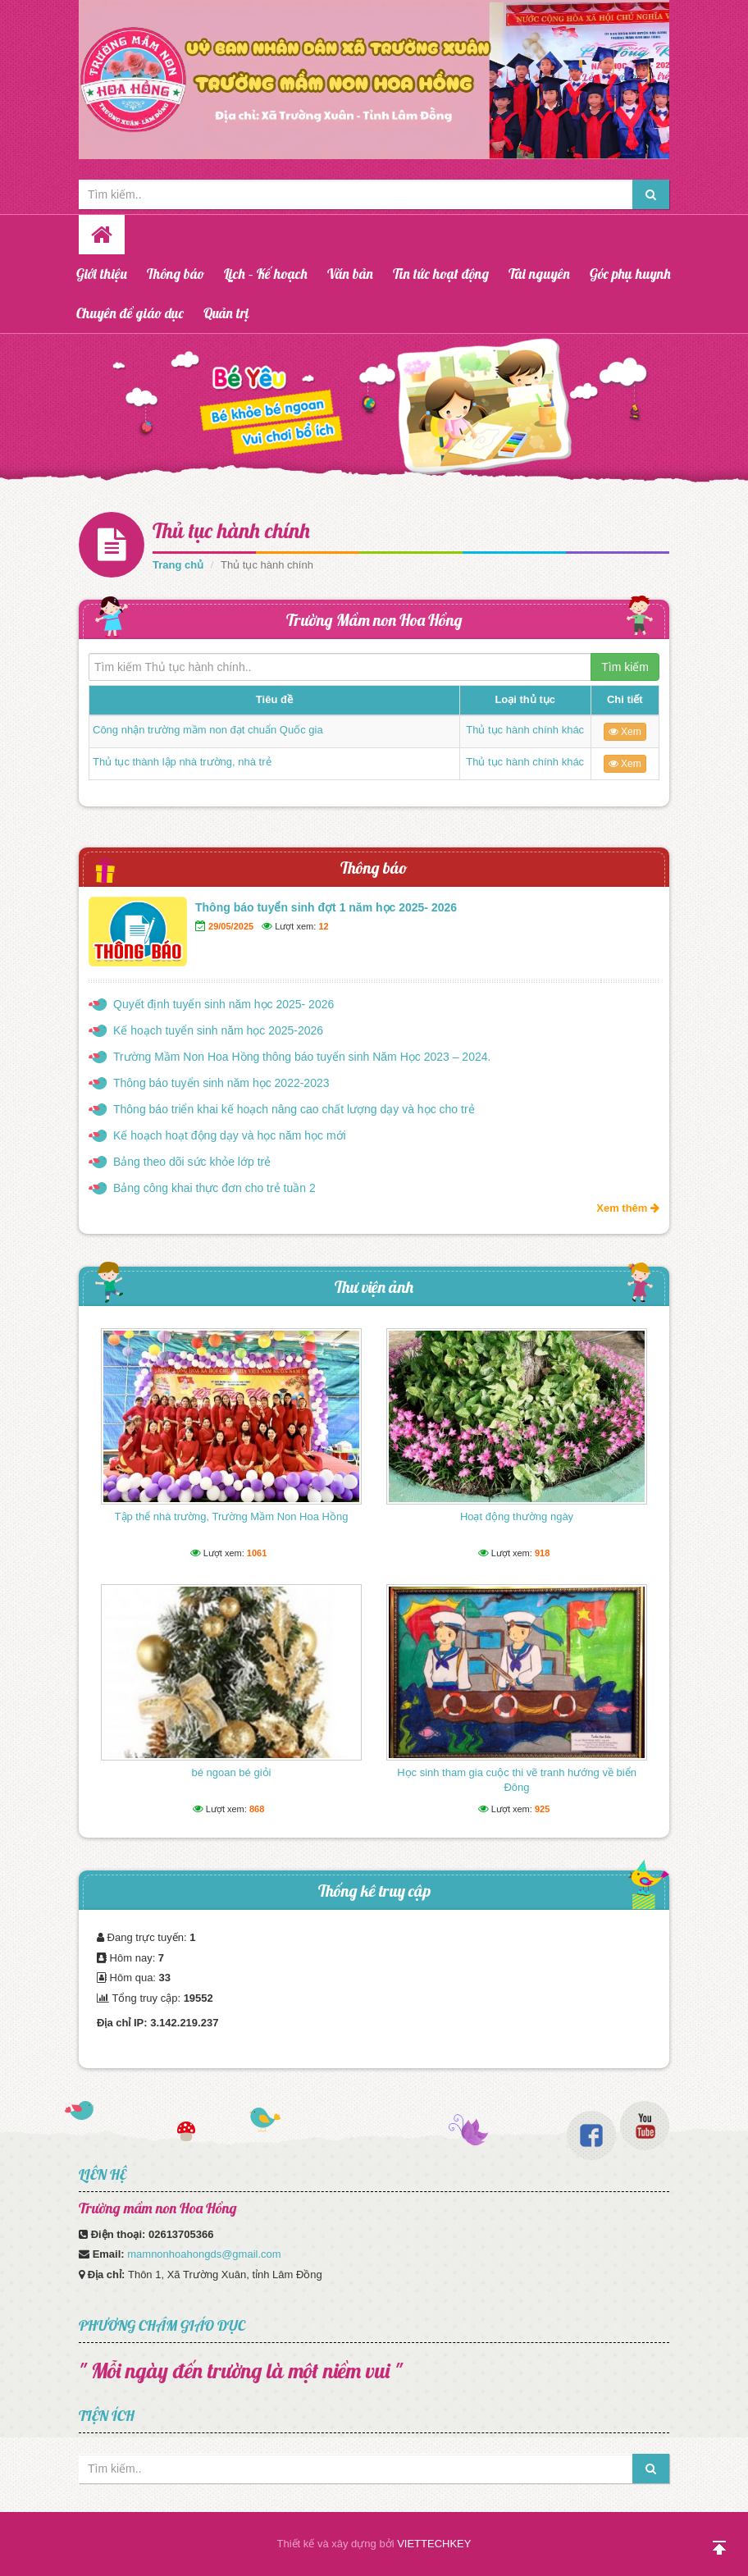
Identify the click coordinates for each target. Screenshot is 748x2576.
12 (323, 926)
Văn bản (350, 273)
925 (542, 1809)
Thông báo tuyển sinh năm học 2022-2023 (221, 1082)
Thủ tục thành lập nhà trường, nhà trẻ (182, 762)
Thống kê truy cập (374, 1890)
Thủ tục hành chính (231, 530)
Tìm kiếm (625, 667)
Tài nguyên (539, 273)
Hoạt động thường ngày (516, 1516)
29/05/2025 (230, 926)
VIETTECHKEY (434, 2543)
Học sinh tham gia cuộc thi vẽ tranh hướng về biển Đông (516, 1779)
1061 (257, 1553)
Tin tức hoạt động (441, 273)
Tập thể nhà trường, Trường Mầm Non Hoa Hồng (232, 1516)
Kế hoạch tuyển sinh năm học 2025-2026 (218, 1030)
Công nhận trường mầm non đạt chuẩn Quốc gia (208, 730)
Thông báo (175, 273)
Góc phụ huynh (630, 273)
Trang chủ (178, 565)
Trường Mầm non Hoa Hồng (374, 620)
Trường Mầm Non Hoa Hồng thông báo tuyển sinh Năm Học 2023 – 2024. (301, 1056)
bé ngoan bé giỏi (231, 1772)
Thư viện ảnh (374, 1287)
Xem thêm (627, 1208)
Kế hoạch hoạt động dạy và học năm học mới (229, 1135)
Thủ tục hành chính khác (525, 730)
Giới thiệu (101, 273)
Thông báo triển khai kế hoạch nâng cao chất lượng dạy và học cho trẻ (294, 1109)
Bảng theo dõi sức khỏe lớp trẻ (192, 1161)
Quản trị (226, 313)
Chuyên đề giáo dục (130, 313)
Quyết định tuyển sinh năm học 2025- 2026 (223, 1004)
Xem (625, 732)
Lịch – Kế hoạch (266, 273)
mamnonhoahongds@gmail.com (203, 2254)
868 (256, 1809)
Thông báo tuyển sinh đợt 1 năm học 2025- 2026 (326, 907)
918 (542, 1553)
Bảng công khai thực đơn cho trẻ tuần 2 (214, 1187)
